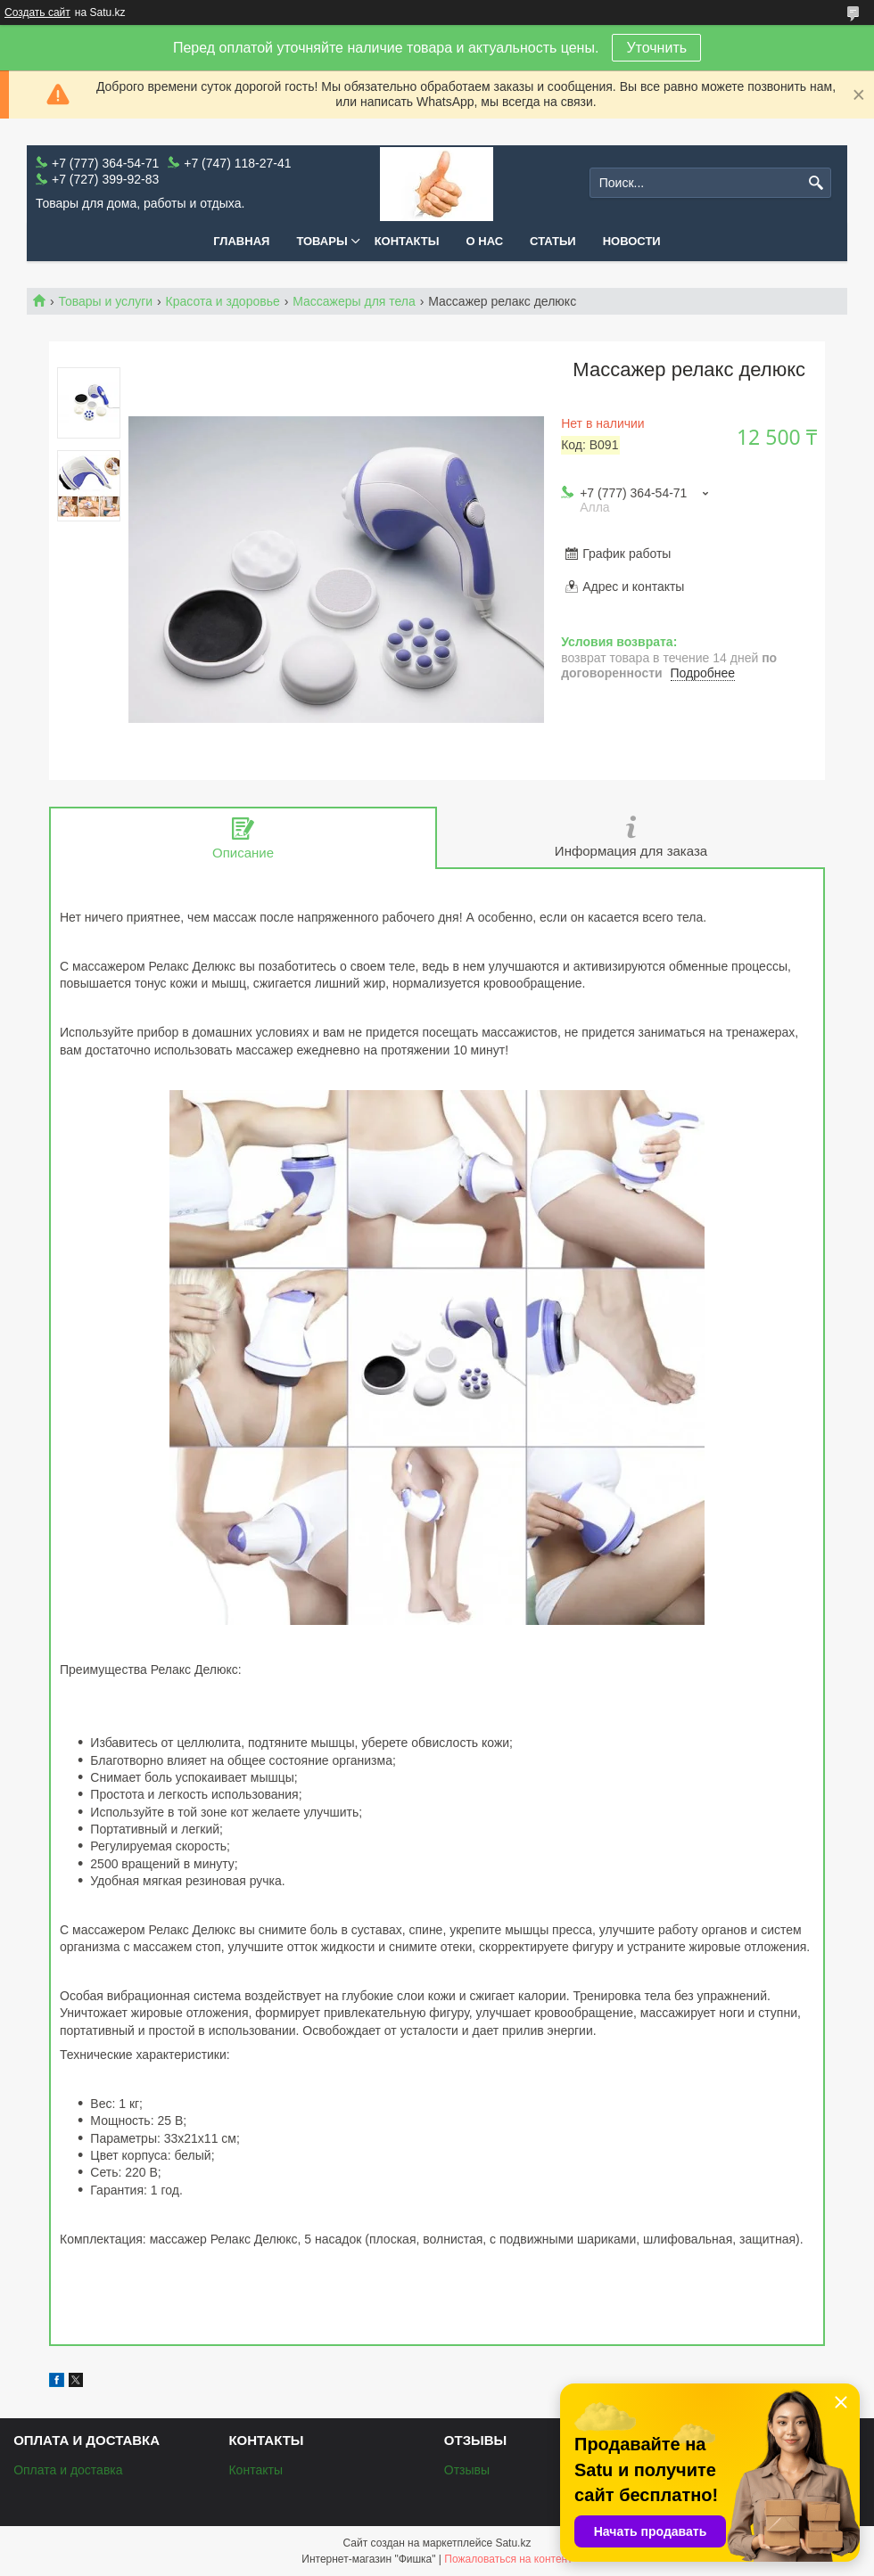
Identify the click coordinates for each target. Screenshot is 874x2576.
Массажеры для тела (354, 301)
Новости (632, 241)
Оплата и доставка (67, 2470)
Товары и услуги (105, 301)
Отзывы (467, 2470)
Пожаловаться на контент (508, 2559)
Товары (321, 241)
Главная (241, 241)
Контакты (407, 241)
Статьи (553, 241)
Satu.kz (513, 2543)
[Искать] (815, 183)
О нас (485, 241)
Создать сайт (37, 12)
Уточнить (656, 47)
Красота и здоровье (223, 301)
